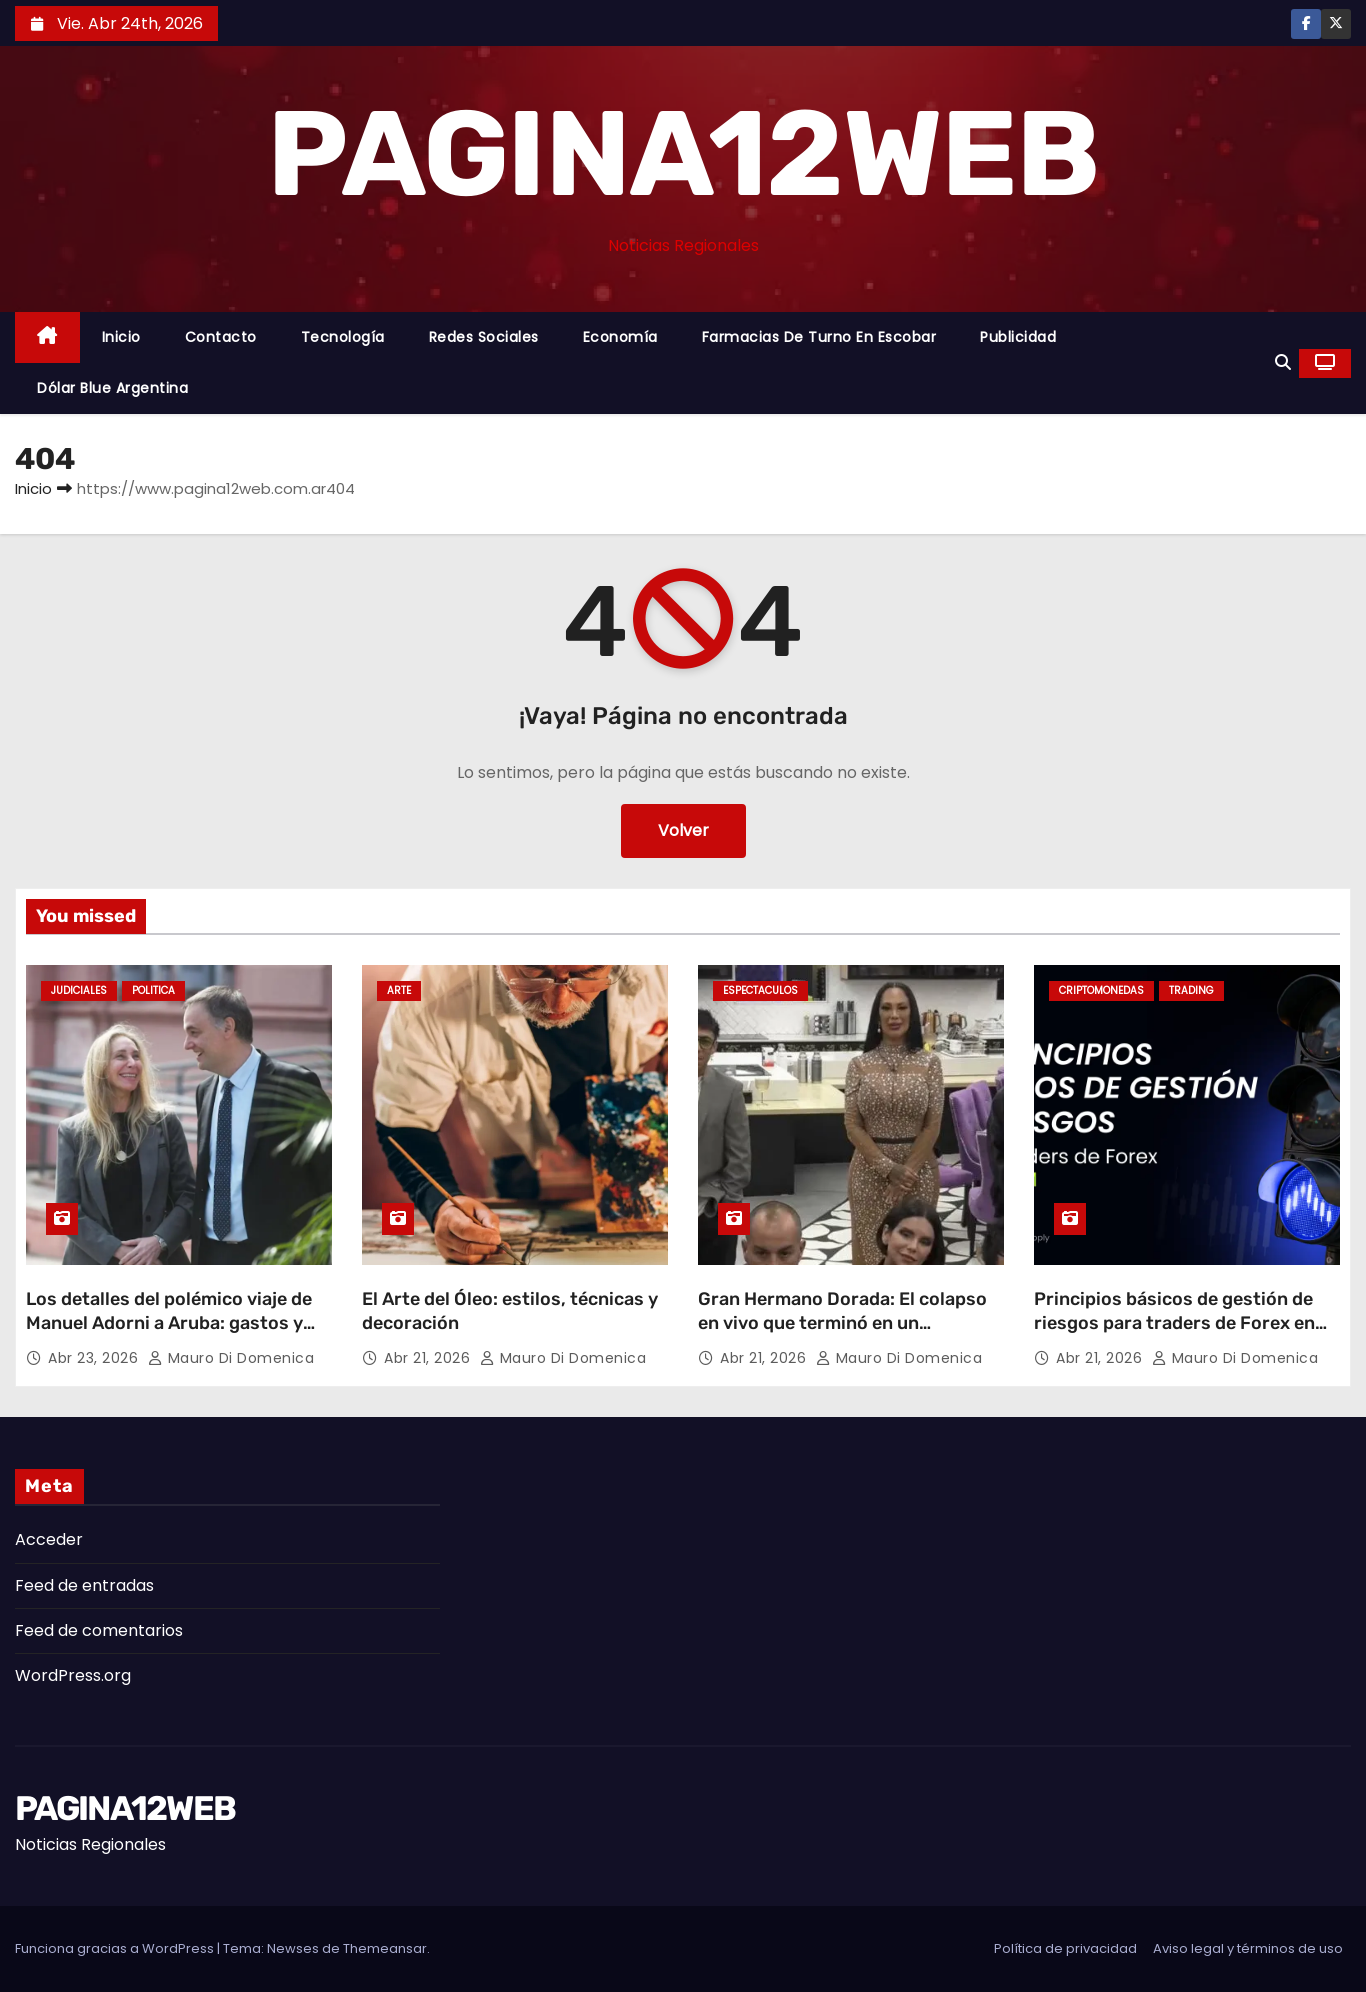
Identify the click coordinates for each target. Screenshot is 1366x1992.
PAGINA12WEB (682, 154)
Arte (399, 990)
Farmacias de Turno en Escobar (819, 337)
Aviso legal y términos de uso (1248, 1948)
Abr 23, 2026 (95, 1358)
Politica (153, 990)
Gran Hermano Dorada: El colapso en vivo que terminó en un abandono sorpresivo (842, 1323)
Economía (620, 337)
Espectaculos (760, 990)
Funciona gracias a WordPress (116, 1948)
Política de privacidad (1065, 1948)
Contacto (221, 337)
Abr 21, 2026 (429, 1358)
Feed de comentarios (99, 1630)
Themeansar (385, 1948)
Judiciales (79, 990)
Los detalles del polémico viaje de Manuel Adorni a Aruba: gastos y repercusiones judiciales (169, 1323)
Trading (1191, 990)
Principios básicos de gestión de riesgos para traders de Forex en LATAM (1174, 1323)
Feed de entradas (84, 1585)
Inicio (121, 337)
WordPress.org (73, 1675)
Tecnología (343, 337)
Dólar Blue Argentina (112, 388)
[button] (1283, 362)
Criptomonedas (1101, 990)
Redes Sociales (484, 337)
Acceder (49, 1539)
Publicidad (1018, 337)
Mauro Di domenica (231, 1358)
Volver (683, 830)
